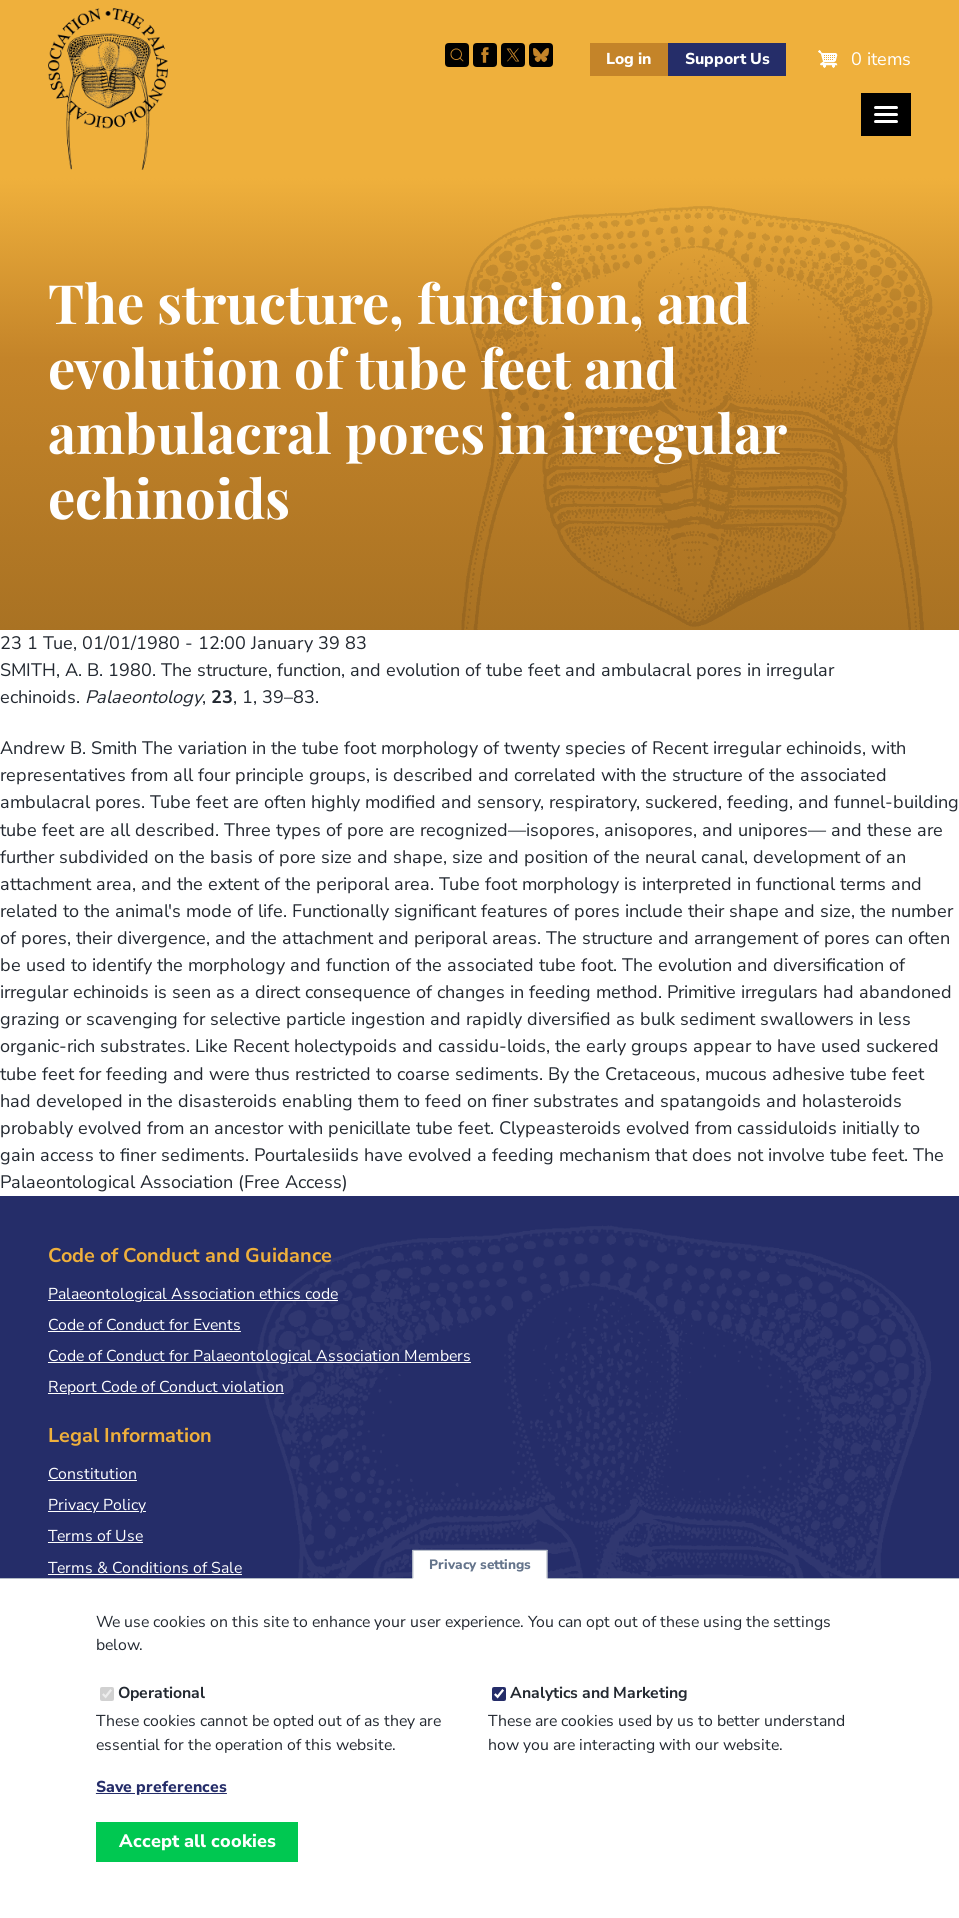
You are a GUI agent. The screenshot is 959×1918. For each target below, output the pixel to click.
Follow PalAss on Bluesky (541, 55)
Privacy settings (480, 1583)
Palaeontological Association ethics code (193, 1294)
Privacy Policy (97, 1505)
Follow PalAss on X (513, 55)
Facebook (485, 55)
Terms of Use (95, 1536)
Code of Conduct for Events (144, 1325)
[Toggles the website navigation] (886, 114)
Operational (161, 1713)
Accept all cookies (197, 1861)
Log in (628, 59)
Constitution (92, 1474)
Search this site (457, 55)
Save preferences (161, 1807)
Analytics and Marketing (599, 1713)
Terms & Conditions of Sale (145, 1568)
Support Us (727, 59)
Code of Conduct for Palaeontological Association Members (259, 1356)
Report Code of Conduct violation (166, 1387)
